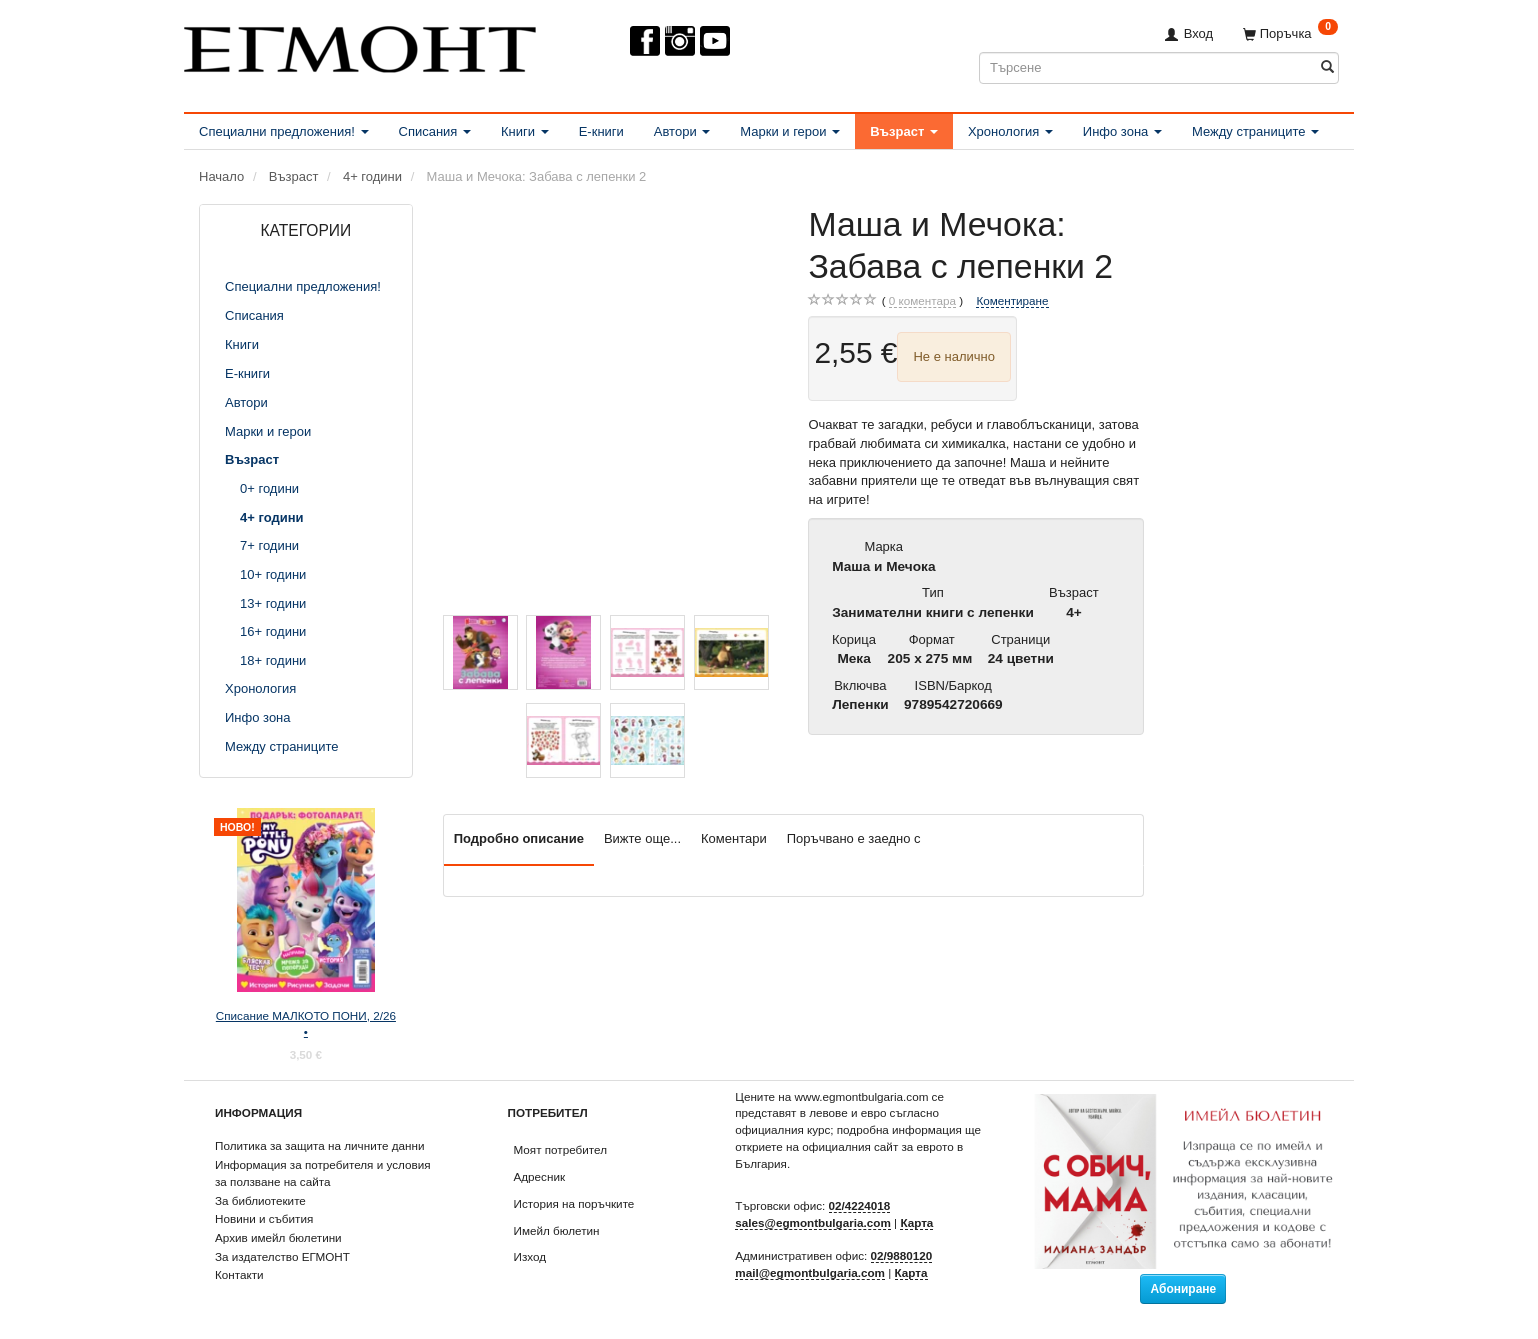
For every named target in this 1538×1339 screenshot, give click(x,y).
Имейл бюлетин (557, 1230)
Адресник (540, 1176)
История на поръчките (574, 1203)
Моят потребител (560, 1149)
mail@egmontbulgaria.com (810, 1272)
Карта (916, 1222)
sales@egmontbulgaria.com (813, 1222)
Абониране (1183, 1289)
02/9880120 (902, 1255)
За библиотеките (260, 1200)
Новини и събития (264, 1218)
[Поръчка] (1290, 33)
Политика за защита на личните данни (319, 1145)
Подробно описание (519, 838)
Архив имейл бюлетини (278, 1237)
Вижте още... (642, 838)
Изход (530, 1256)
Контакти (239, 1274)
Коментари (734, 838)
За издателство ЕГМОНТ (282, 1256)
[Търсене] (1327, 67)
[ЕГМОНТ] (360, 45)
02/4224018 (860, 1205)
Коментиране (1012, 300)
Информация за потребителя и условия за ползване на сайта (323, 1173)
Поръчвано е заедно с (854, 838)
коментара (922, 301)
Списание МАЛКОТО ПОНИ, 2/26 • (306, 1024)
